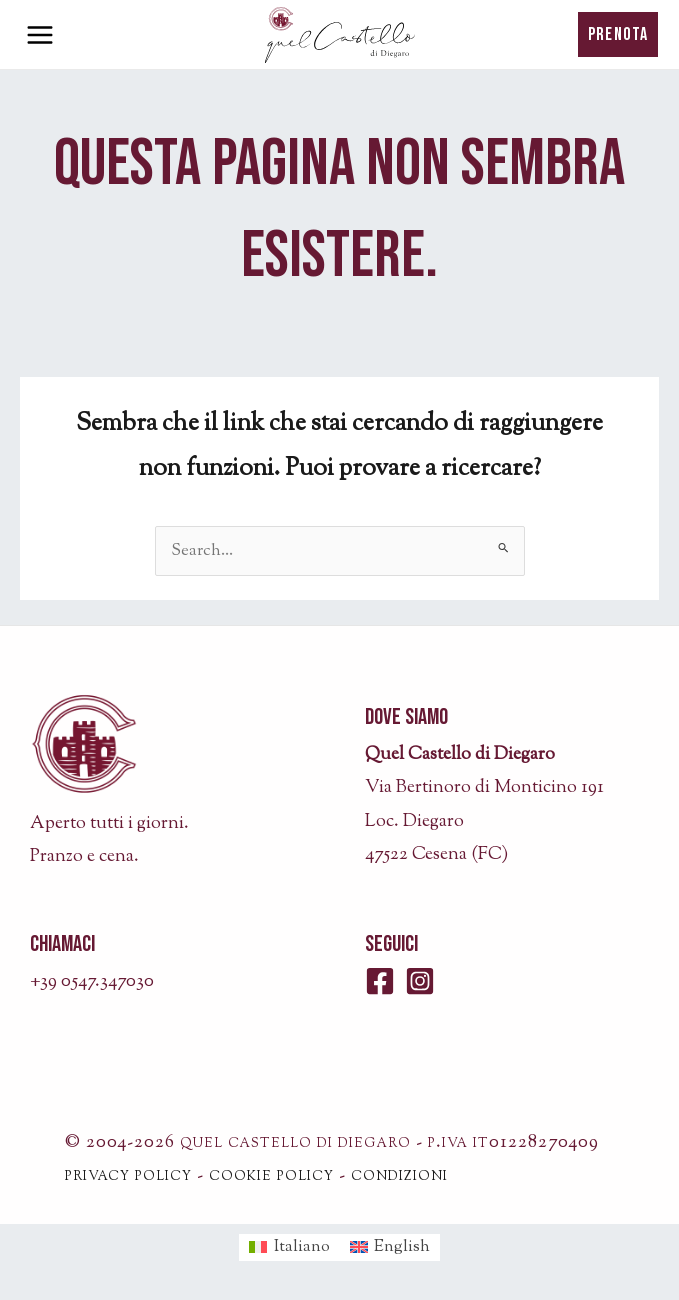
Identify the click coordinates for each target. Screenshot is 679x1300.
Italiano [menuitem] (302, 1247)
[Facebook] (380, 981)
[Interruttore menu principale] (40, 35)
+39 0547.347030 (92, 982)
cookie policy (271, 1176)
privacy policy (128, 1176)
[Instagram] (420, 981)
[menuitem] (289, 1248)
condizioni (399, 1176)
